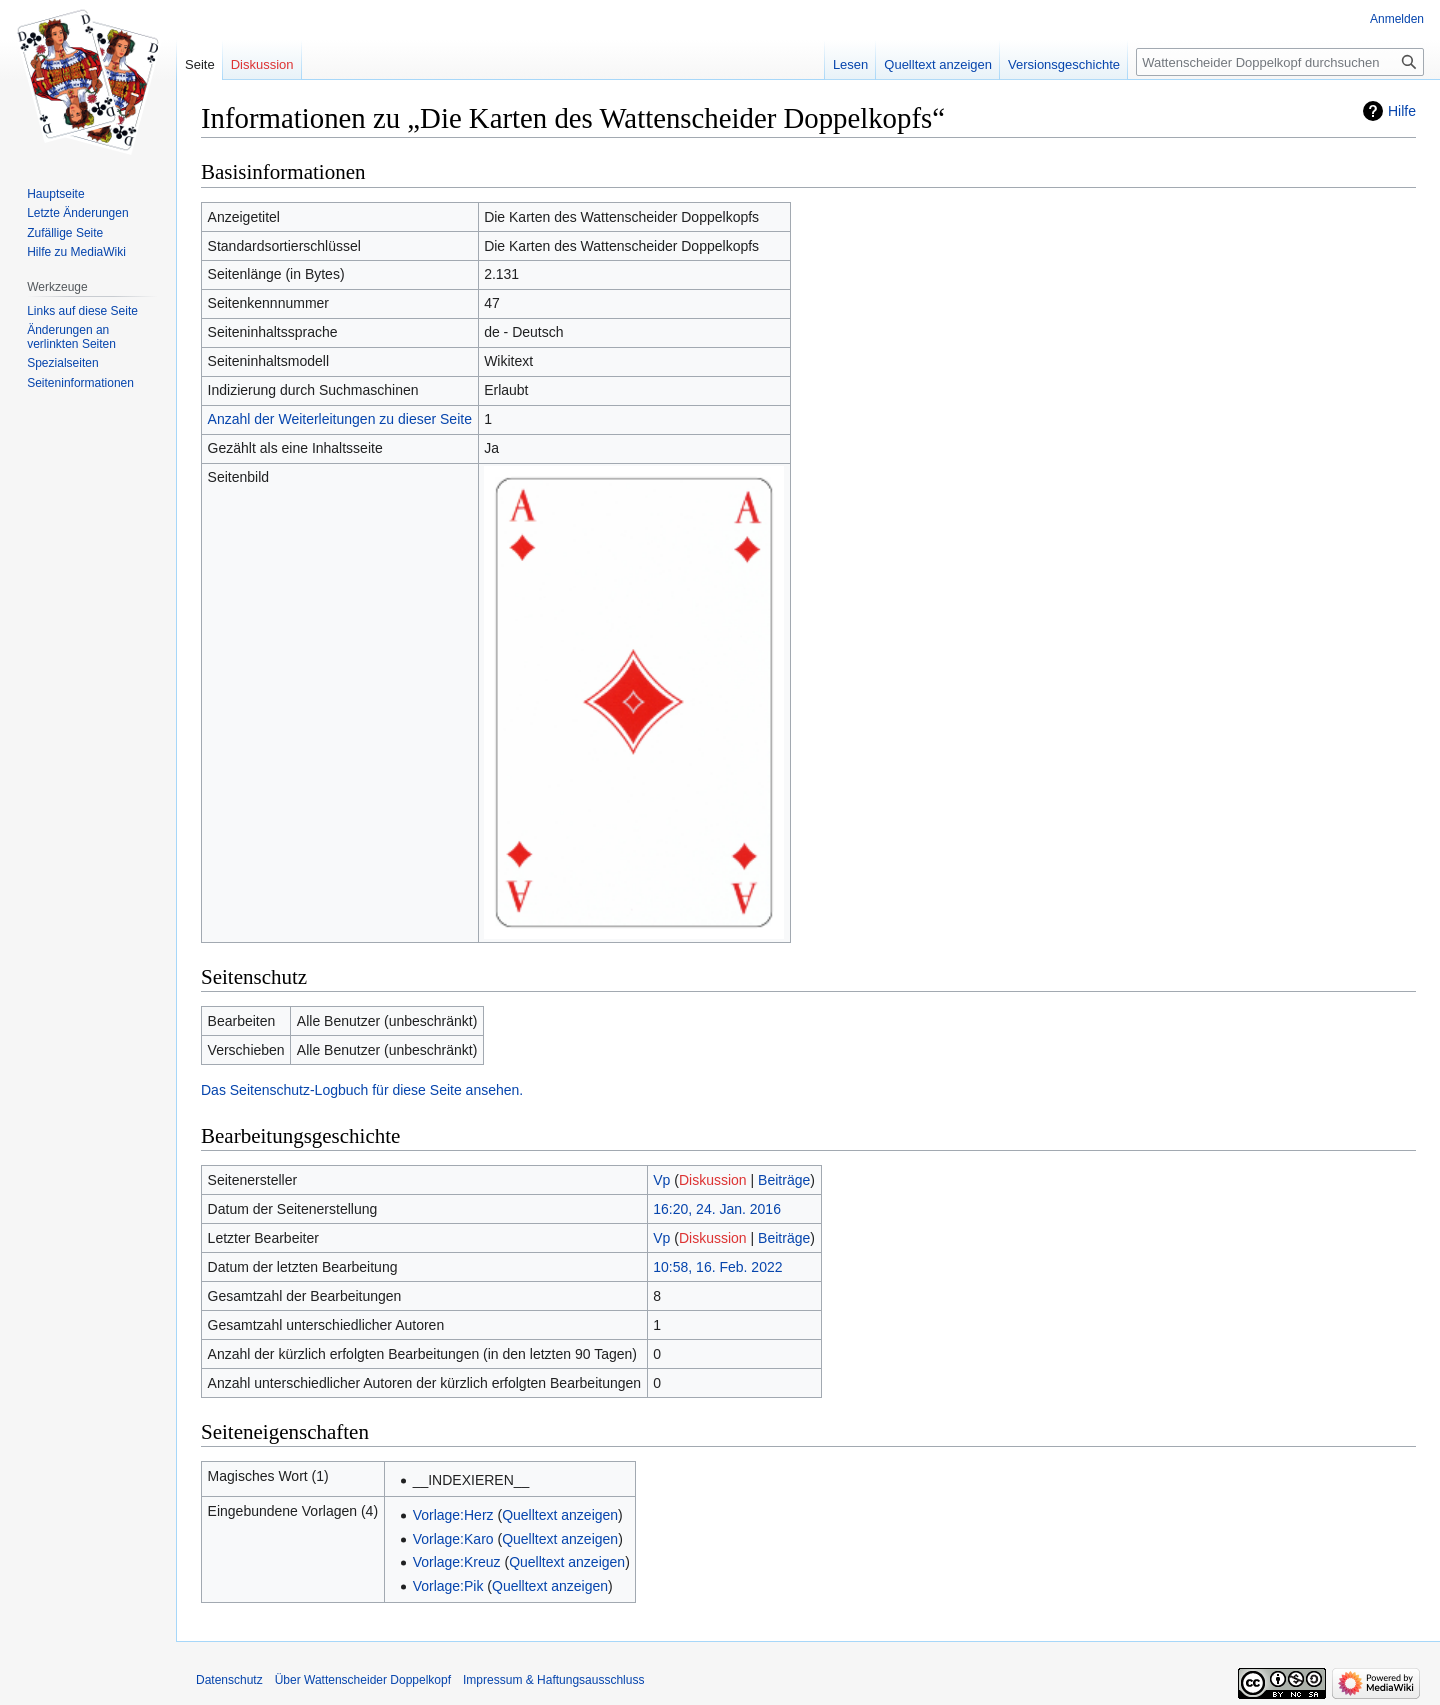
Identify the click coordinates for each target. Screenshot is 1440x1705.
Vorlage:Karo (453, 1539)
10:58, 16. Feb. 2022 (717, 1267)
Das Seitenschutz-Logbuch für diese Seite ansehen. (362, 1090)
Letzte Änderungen (77, 213)
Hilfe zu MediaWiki (76, 252)
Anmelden (1397, 19)
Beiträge (784, 1180)
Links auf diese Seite (82, 311)
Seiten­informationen (80, 383)
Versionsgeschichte (1064, 64)
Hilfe (1402, 111)
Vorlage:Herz (453, 1515)
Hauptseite (55, 194)
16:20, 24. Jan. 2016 (717, 1209)
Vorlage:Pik (448, 1586)
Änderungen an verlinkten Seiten (71, 337)
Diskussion (713, 1180)
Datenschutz (229, 1680)
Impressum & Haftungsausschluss (553, 1680)
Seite (200, 64)
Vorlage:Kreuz (457, 1562)
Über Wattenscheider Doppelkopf (363, 1680)
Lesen (850, 64)
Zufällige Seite (65, 233)
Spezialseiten (62, 363)
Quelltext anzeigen (560, 1515)
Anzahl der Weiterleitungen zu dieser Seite (340, 419)
